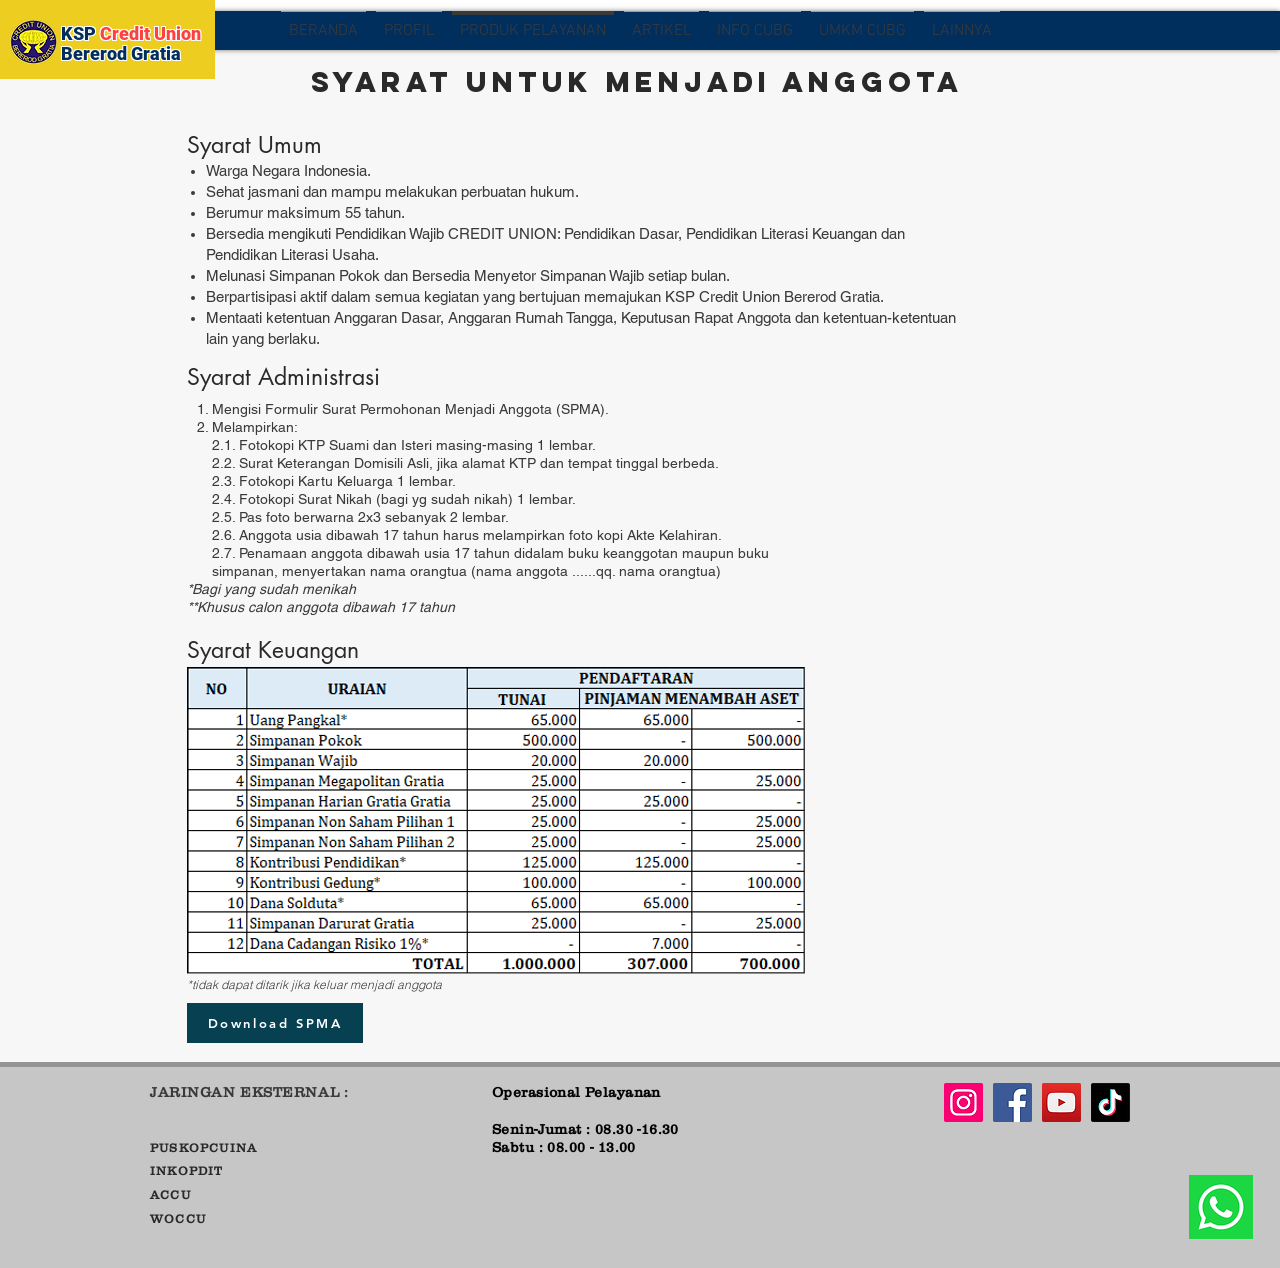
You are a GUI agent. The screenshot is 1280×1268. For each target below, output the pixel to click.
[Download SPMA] (275, 1023)
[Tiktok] (1110, 1102)
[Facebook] (1012, 1102)
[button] (409, 30)
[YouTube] (1061, 1102)
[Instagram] (963, 1102)
